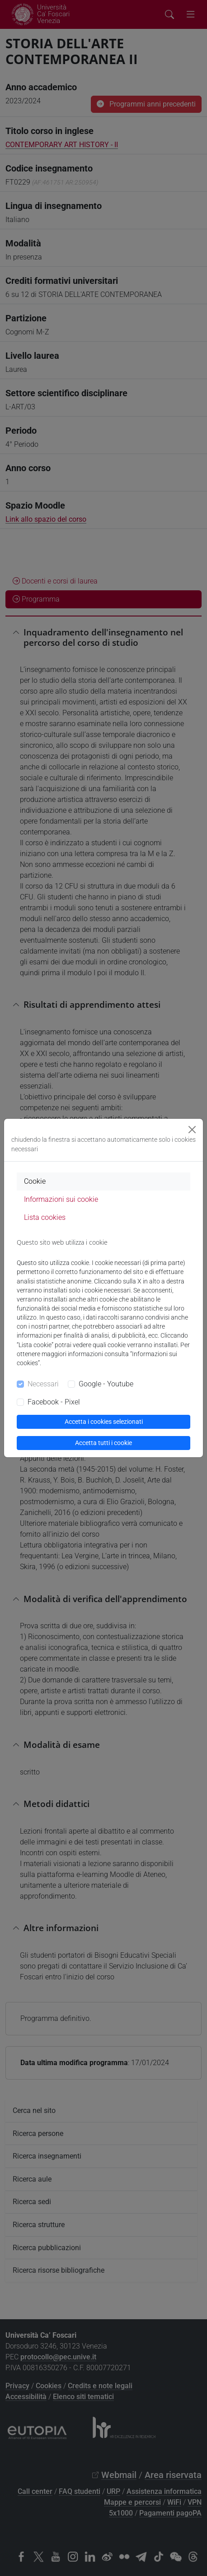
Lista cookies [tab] (45, 1217)
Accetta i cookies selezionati (104, 1421)
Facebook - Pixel (54, 1402)
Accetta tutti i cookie (103, 1442)
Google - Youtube (106, 1384)
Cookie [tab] (35, 1181)
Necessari (43, 1384)
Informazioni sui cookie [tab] (61, 1199)
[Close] (192, 1129)
